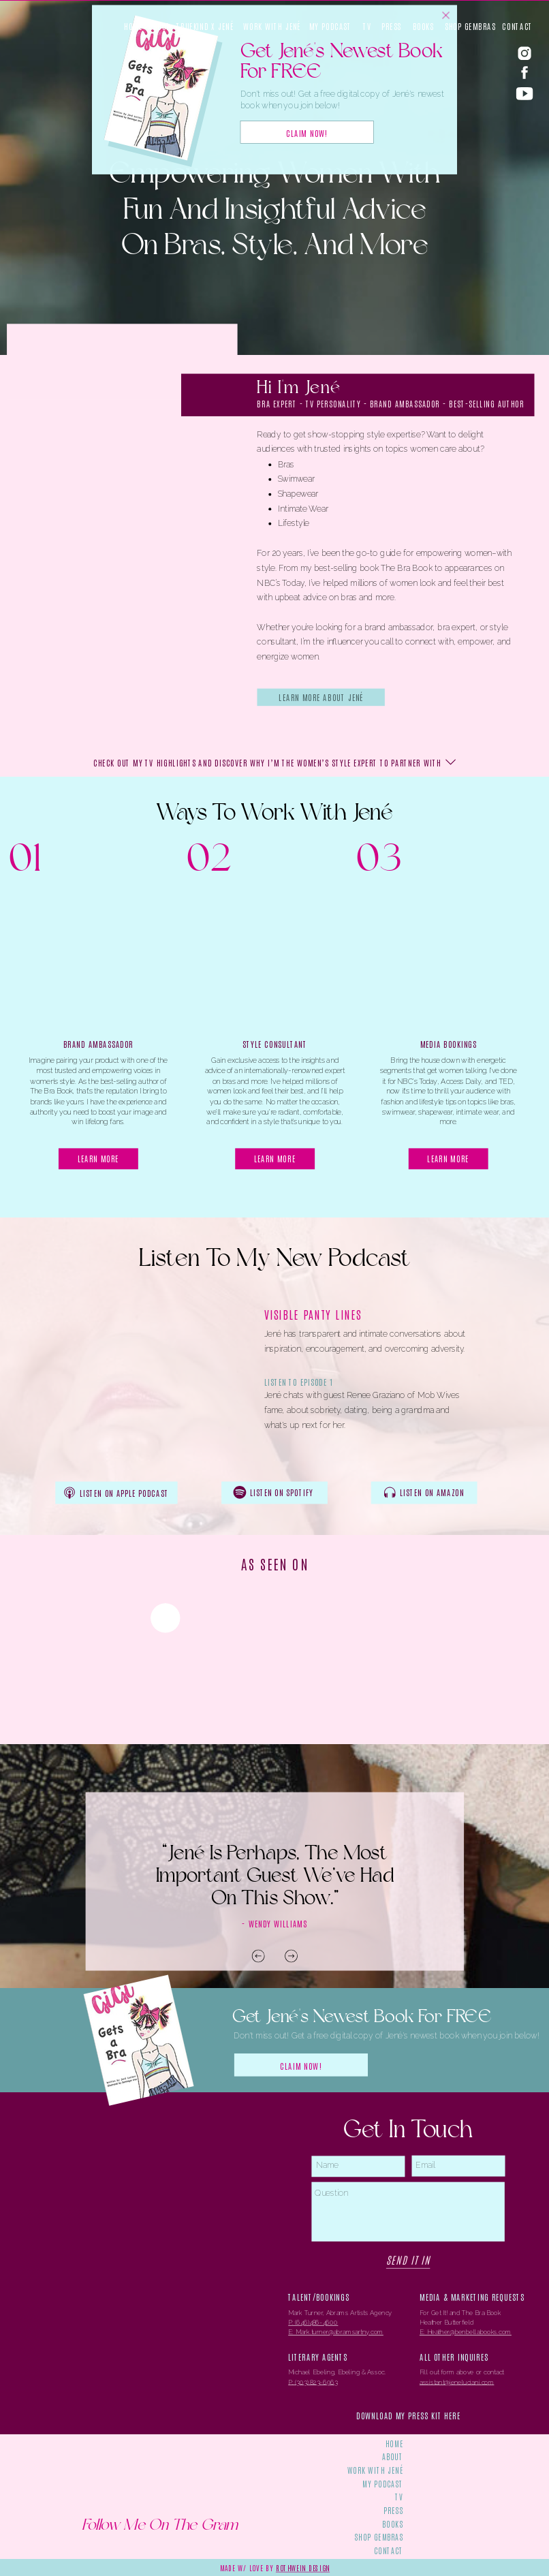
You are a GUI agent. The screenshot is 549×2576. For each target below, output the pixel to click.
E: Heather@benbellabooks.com (466, 2332)
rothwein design (303, 2567)
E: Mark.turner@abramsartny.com (335, 2332)
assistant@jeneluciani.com (457, 2382)
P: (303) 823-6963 (313, 2382)
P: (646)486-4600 (313, 2323)
